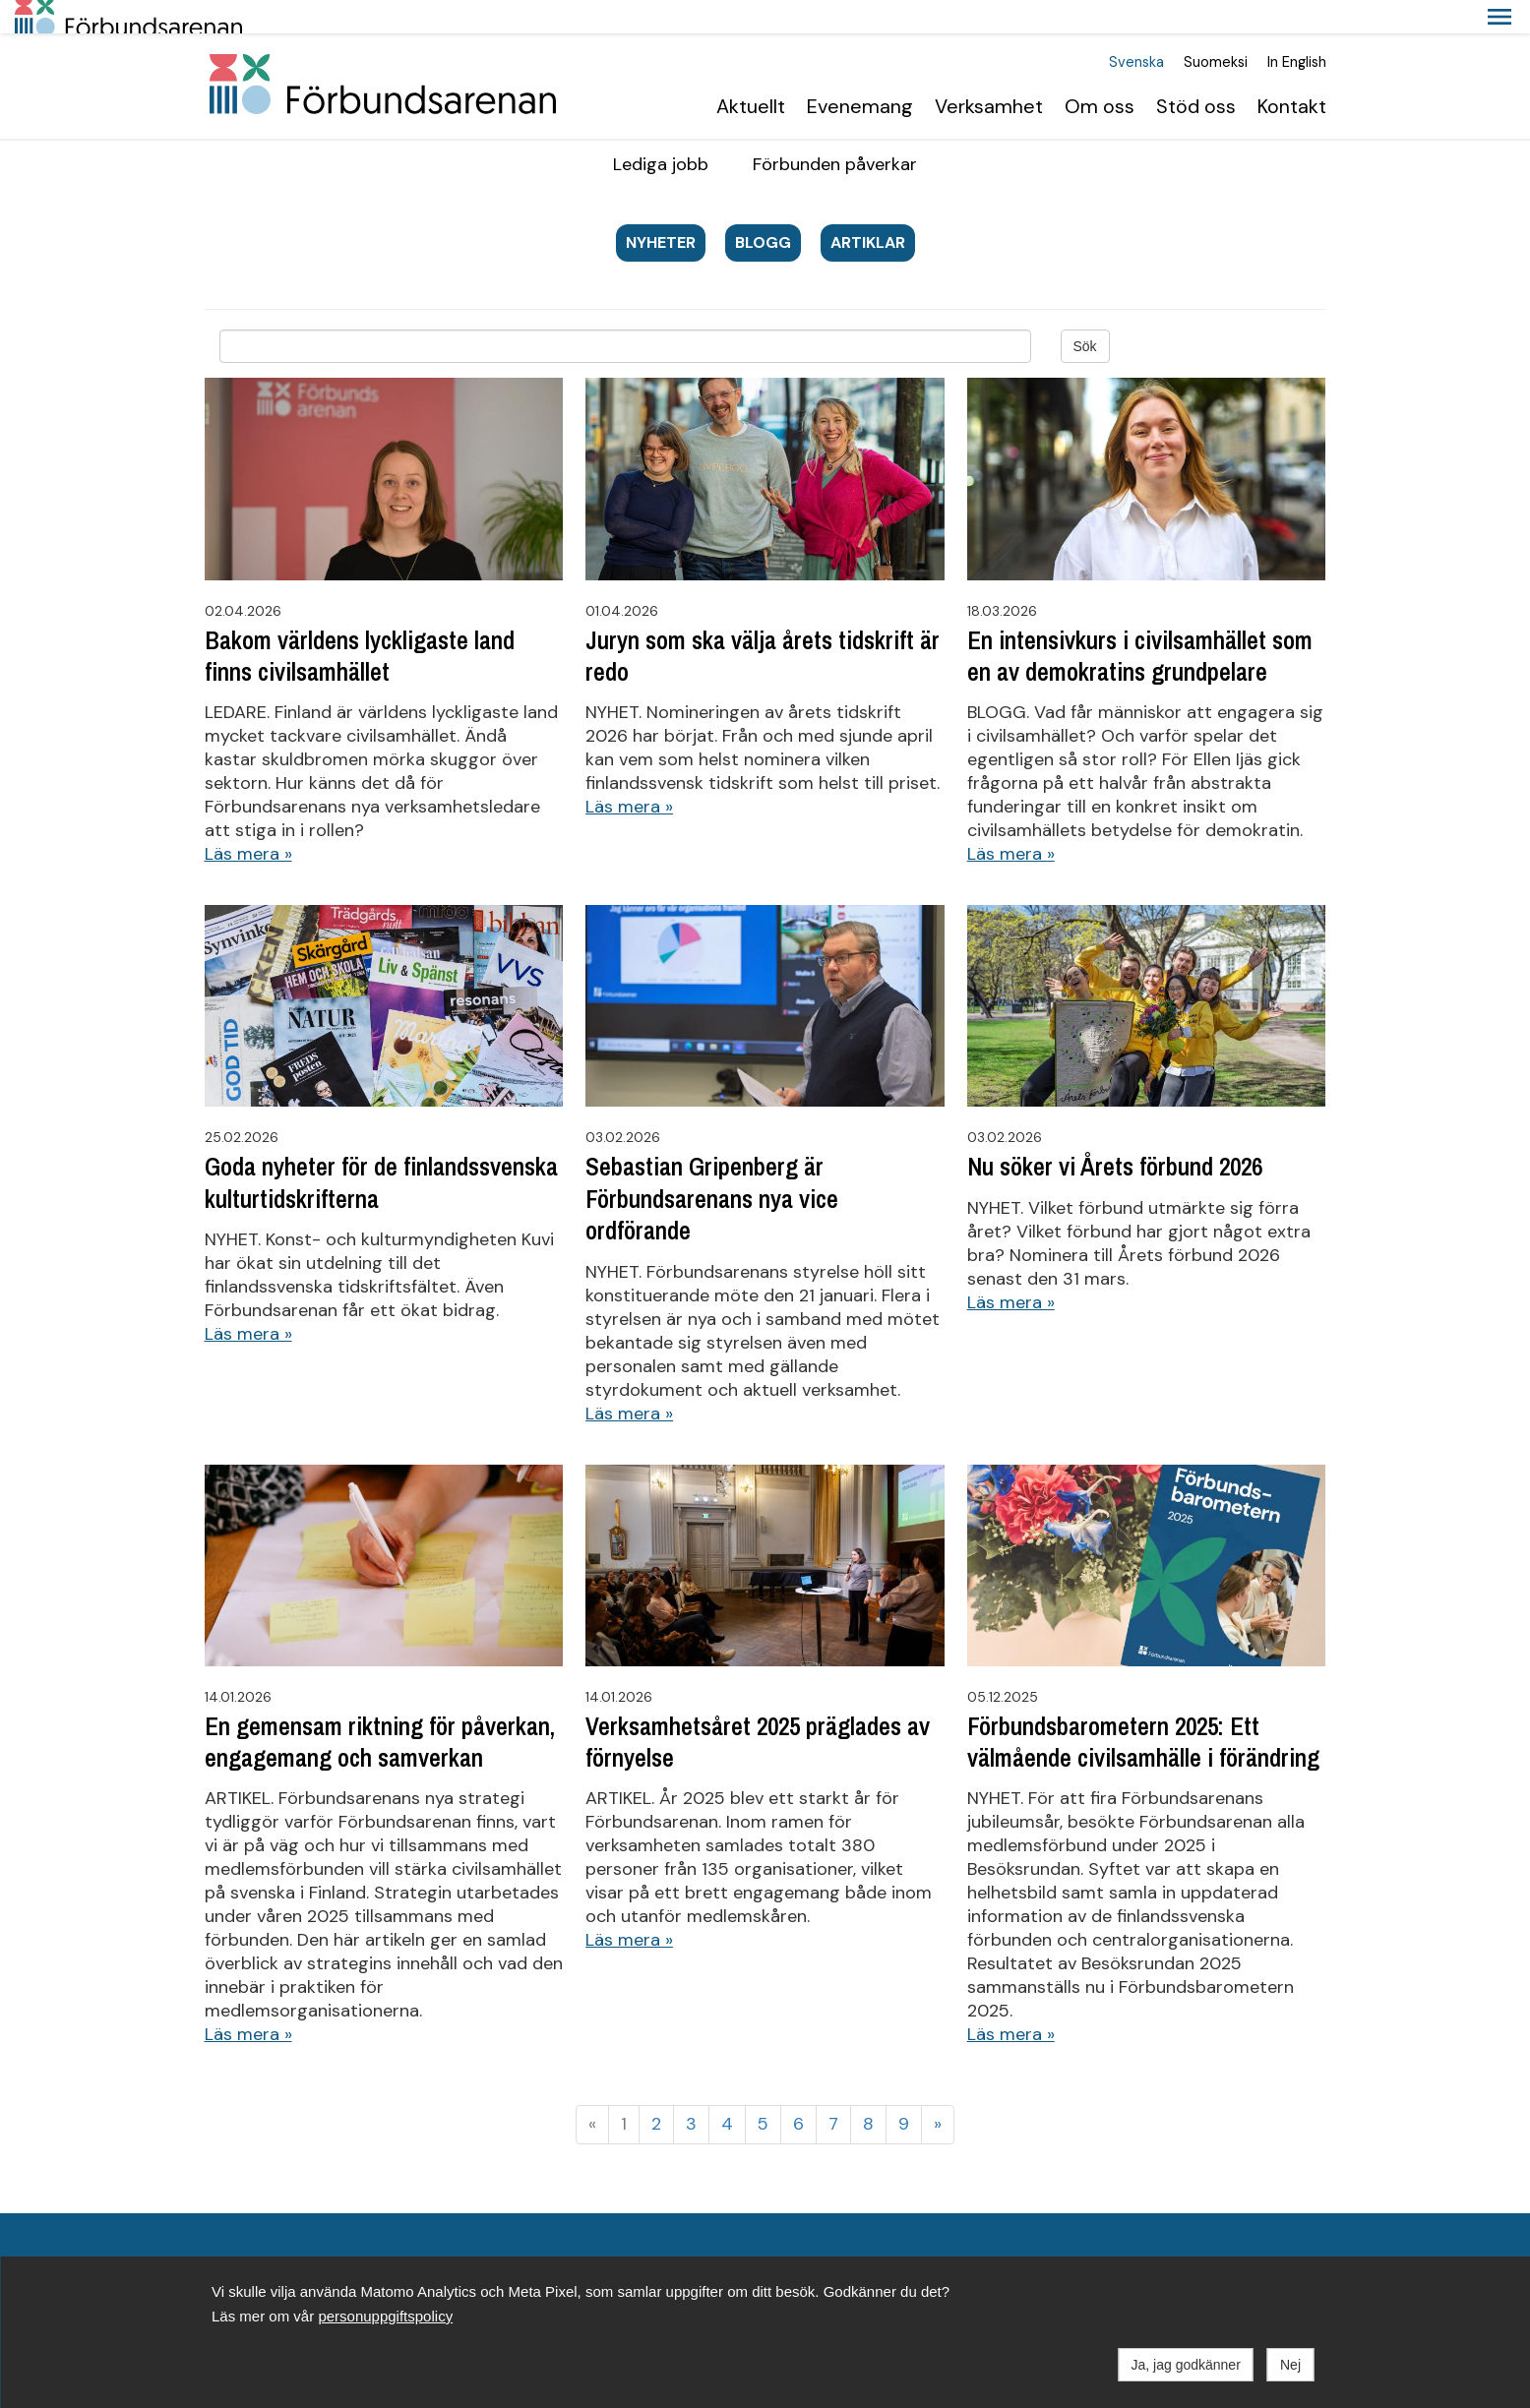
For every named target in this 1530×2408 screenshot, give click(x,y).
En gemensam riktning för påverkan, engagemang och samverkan (380, 1708)
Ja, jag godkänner (1186, 2365)
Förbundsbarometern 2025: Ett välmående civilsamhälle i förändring (1143, 1708)
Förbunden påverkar (835, 131)
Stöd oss (1196, 73)
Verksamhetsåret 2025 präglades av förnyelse (757, 1708)
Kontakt (1291, 73)
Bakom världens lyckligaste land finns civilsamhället (360, 622)
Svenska (1136, 29)
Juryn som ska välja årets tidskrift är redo (762, 622)
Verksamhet (989, 73)
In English (1296, 29)
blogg (763, 209)
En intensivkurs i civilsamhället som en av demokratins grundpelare (1140, 622)
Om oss (1099, 73)
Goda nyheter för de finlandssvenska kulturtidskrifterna (381, 1149)
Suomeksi (1216, 29)
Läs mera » (248, 820)
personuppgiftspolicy (385, 2316)
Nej (1290, 2365)
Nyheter (661, 209)
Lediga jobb (660, 131)
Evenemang (860, 73)
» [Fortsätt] (938, 2090)
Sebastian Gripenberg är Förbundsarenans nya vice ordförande (711, 1166)
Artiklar (867, 209)
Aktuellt (750, 73)
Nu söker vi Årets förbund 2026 (1114, 1134)
